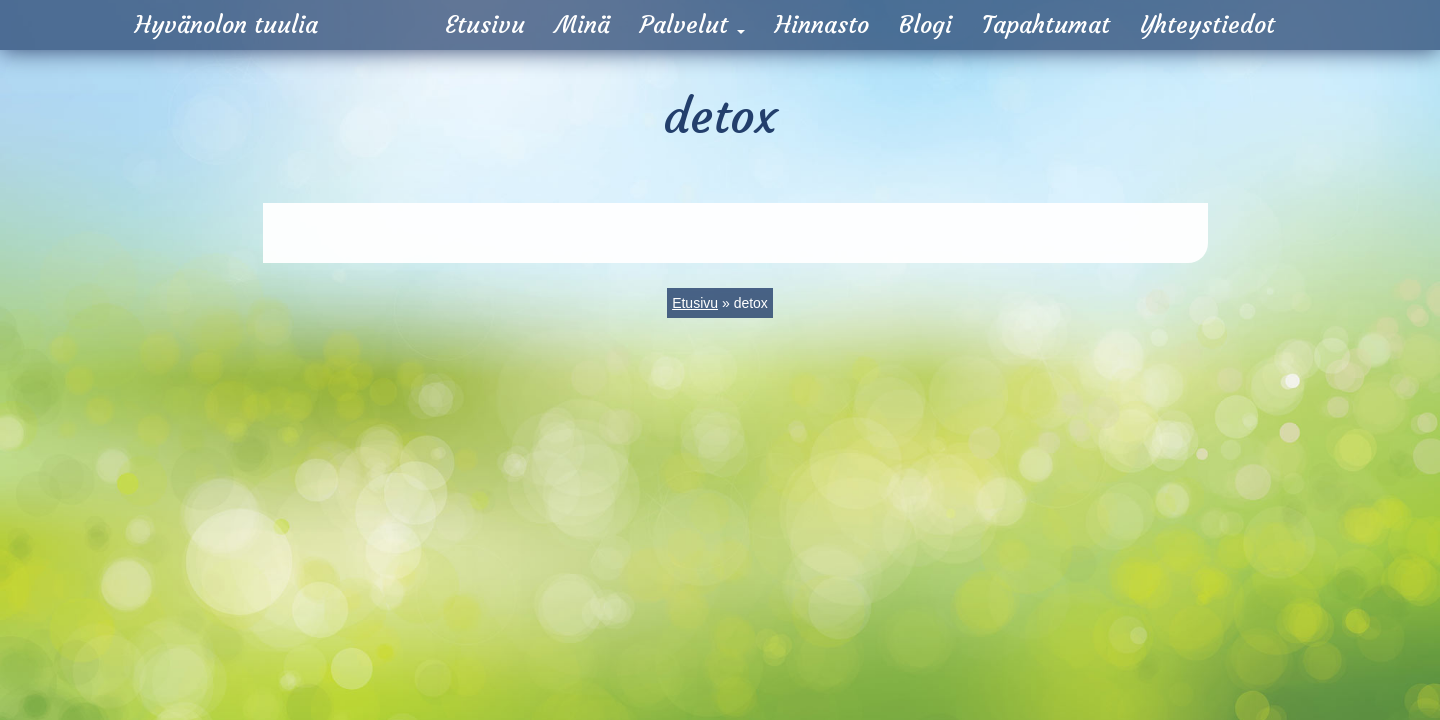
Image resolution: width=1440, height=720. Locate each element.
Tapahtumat (1046, 25)
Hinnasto (822, 25)
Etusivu (485, 25)
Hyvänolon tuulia (226, 25)
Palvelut (692, 25)
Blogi (925, 25)
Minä (582, 25)
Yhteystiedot (1207, 25)
